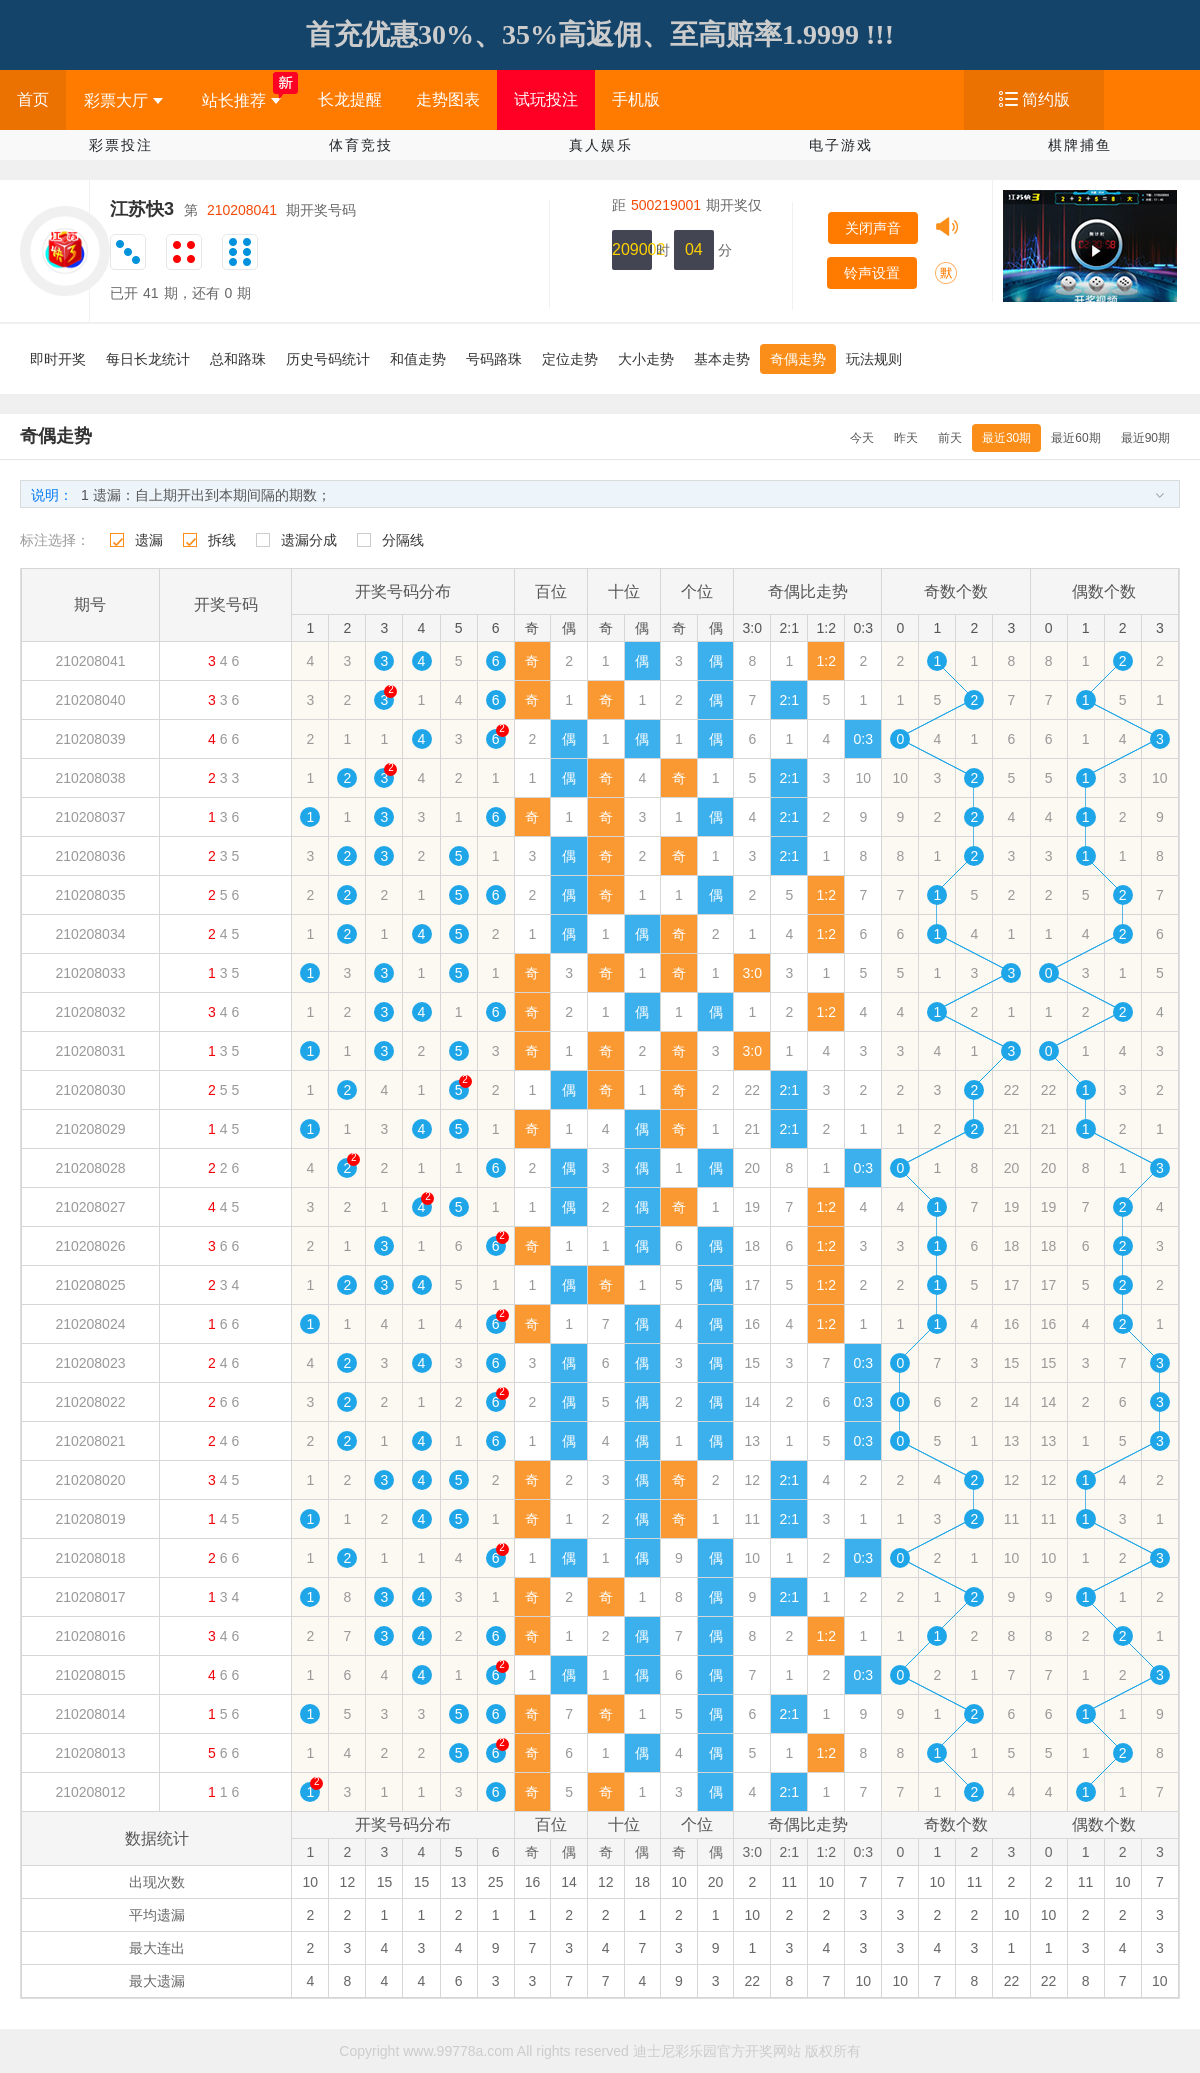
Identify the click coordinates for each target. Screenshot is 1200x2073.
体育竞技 (361, 145)
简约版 (1046, 99)
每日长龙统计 (148, 359)
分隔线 (403, 540)
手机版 (636, 99)
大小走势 (646, 359)
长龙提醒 (350, 99)
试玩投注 (546, 99)
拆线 (222, 540)
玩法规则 (874, 359)
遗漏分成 (309, 540)
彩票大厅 (123, 100)
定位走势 (570, 359)
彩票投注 (121, 145)
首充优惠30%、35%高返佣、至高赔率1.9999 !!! (600, 34)
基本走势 (722, 359)
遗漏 (149, 540)
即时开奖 (58, 359)
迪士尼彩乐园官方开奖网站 (717, 2051)
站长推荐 (241, 100)
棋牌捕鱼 (1080, 145)
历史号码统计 (328, 359)
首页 (33, 99)
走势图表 (448, 99)
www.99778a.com (458, 2051)
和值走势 (418, 359)
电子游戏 (841, 145)
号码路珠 (494, 359)
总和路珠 (238, 359)
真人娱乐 (601, 145)
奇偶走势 (798, 359)
